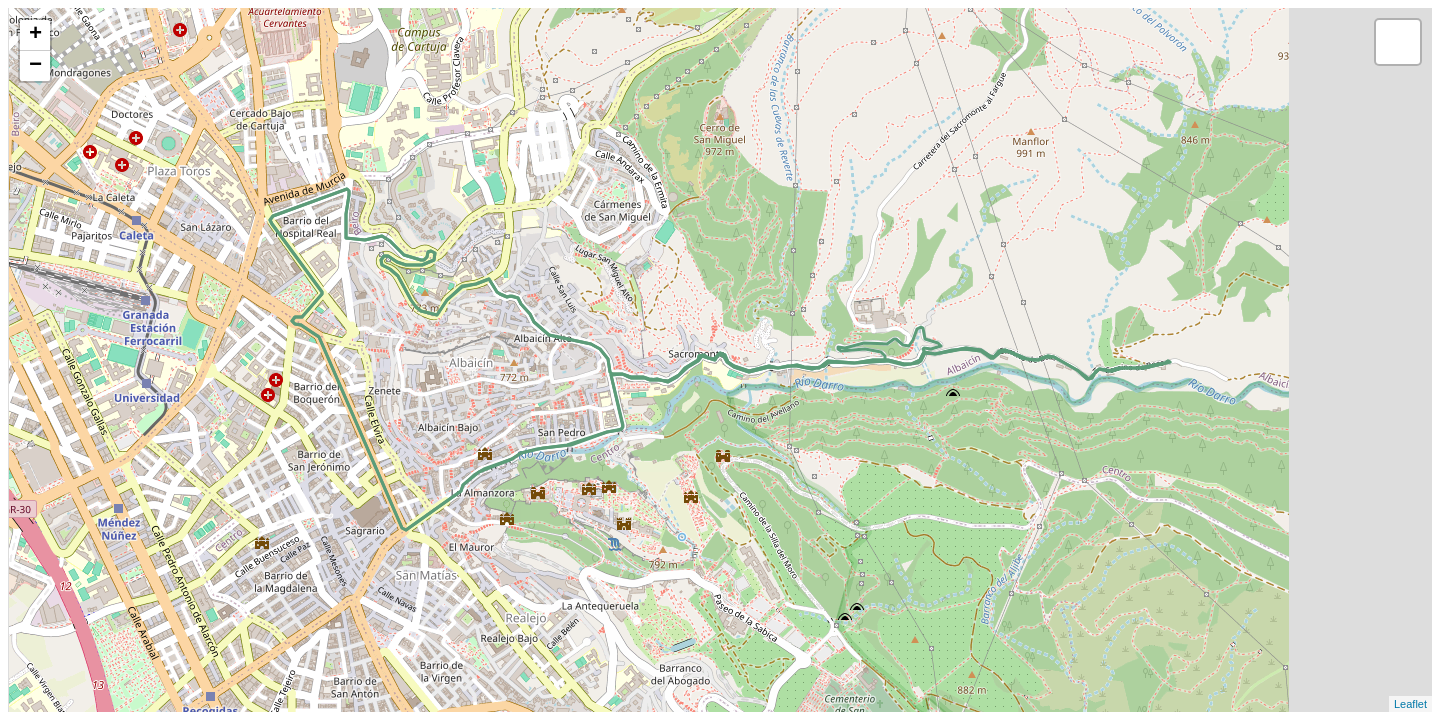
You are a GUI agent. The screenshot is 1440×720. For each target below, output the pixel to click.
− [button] (35, 66)
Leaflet (1410, 704)
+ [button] (35, 35)
